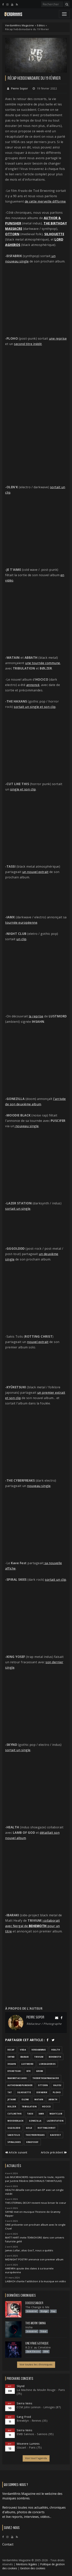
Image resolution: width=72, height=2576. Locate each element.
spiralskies (14, 2142)
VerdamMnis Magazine (19, 25)
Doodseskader (34, 2303)
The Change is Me (37, 2307)
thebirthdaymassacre (45, 2078)
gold (29, 2128)
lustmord (27, 2064)
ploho (57, 2092)
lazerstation (55, 2120)
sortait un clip (55, 1579)
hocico (46, 2106)
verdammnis (38, 2049)
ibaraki (24, 2057)
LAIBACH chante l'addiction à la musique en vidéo (35, 2281)
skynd (11, 2057)
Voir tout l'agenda (36, 2458)
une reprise (58, 338)
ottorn (43, 2085)
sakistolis (13, 2135)
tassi (30, 2113)
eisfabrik (41, 2092)
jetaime (11, 2099)
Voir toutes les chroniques (36, 2364)
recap (11, 2049)
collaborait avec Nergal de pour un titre (32, 1925)
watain (38, 2099)
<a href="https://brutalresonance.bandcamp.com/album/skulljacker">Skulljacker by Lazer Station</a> (36, 1228)
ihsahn (11, 2064)
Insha (29, 2327)
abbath (53, 2099)
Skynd (21, 2386)
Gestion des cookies (32, 2568)
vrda (23, 2049)
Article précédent (54, 2152)
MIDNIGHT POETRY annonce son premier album (34, 2259)
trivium (38, 2057)
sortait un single (18, 1208)
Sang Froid (24, 2417)
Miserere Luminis (28, 2443)
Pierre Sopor (19, 88)
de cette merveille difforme (45, 201)
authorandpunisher (20, 2085)
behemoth (55, 2057)
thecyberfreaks (35, 2135)
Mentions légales (26, 2564)
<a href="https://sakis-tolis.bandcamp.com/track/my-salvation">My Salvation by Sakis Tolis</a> (36, 1367)
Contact (7, 2544)
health (55, 2049)
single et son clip (23, 789)
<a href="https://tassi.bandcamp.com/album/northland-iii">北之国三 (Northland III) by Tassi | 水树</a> (36, 897)
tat (9, 2092)
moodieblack (15, 2120)
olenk (25, 2099)
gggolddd (13, 2128)
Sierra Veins (24, 2403)
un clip (21, 939)
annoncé (33, 685)
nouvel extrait (37, 1342)
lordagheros (47, 2064)
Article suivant (16, 2152)
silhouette (24, 2092)
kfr (28, 2071)
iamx (41, 2113)
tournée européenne (21, 922)
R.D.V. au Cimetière (38, 2347)
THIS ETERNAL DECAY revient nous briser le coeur (35, 2202)
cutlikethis (14, 2113)
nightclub (56, 2113)
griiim (39, 2071)
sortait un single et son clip (35, 707)
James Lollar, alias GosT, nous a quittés (29, 2250)
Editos (41, 25)
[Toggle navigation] (64, 14)
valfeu (57, 2085)
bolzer (11, 2106)
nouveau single (26, 1126)
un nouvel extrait (35, 872)
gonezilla (35, 2120)
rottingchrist (47, 2128)
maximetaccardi (17, 2078)
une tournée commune (42, 663)
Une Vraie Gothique (37, 2343)
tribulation (29, 2106)
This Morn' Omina (35, 2323)
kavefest (55, 2135)
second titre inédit (28, 344)
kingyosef (32, 2142)
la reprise (36, 1016)
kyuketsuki (14, 2071)
